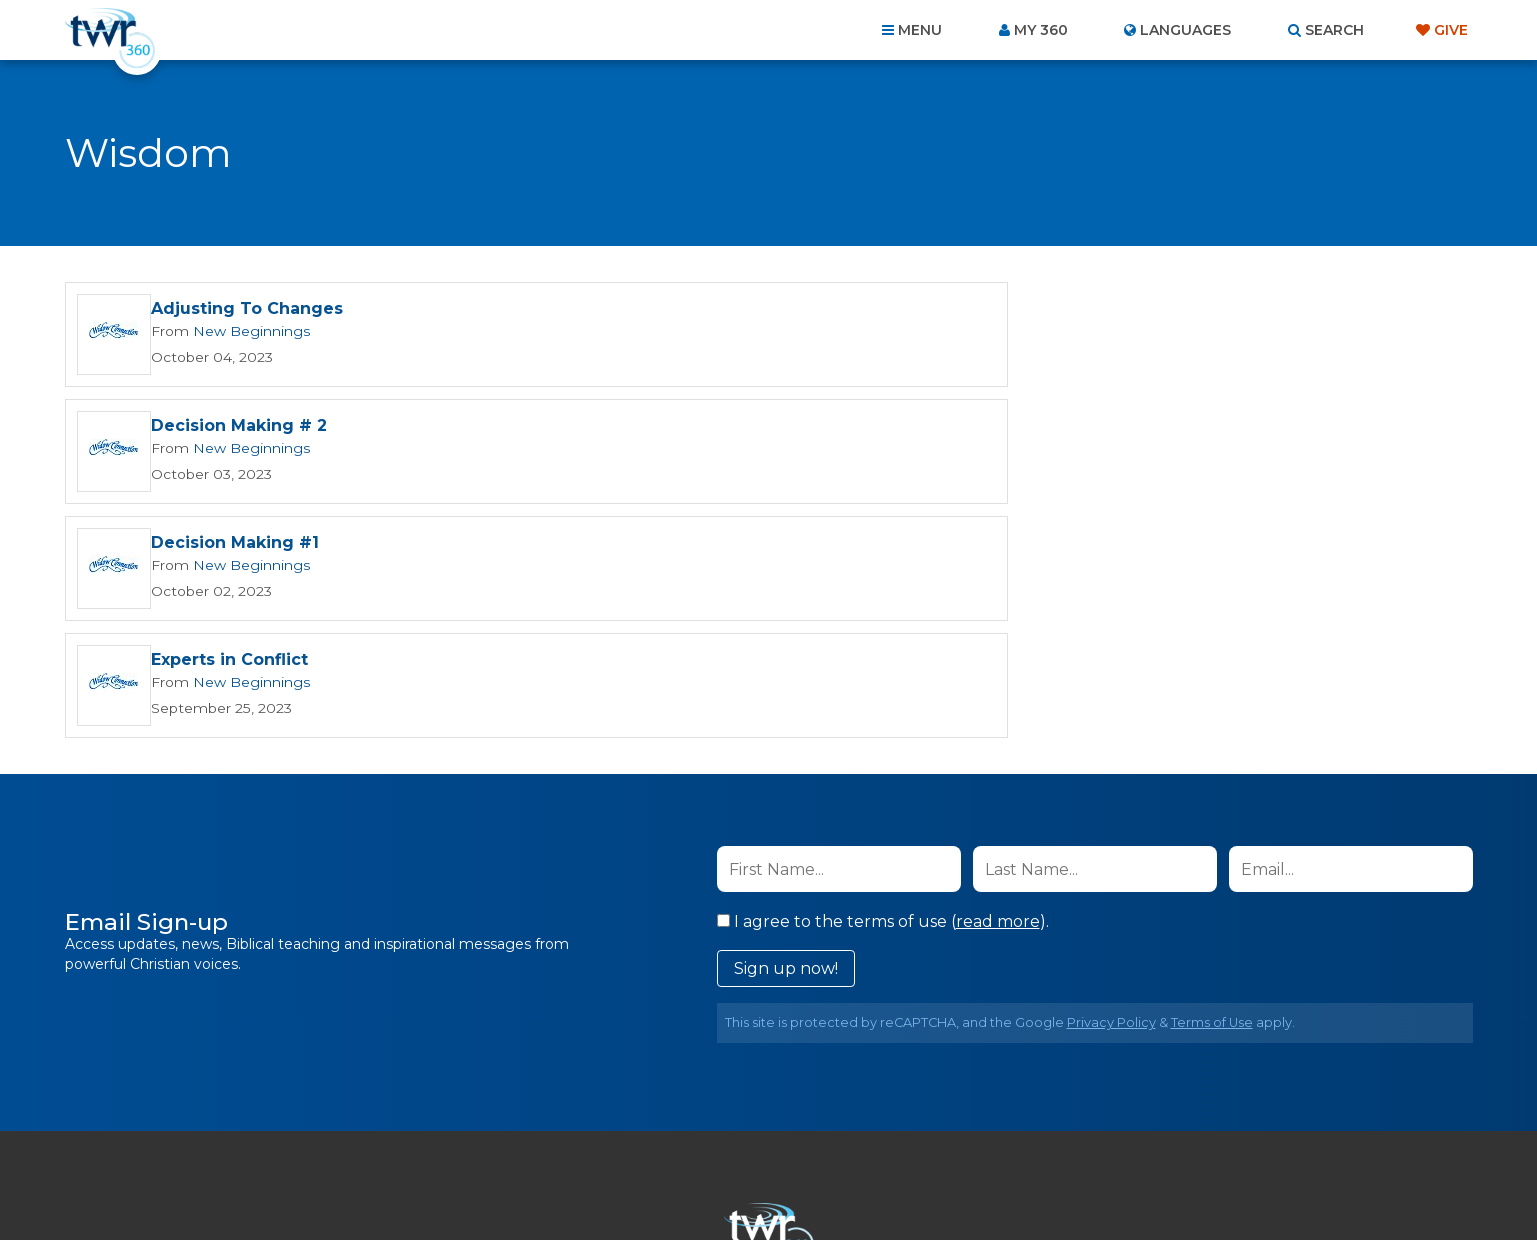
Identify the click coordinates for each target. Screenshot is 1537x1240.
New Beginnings (244, 332)
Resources (1109, 1132)
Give (1451, 30)
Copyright (995, 1132)
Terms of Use (1212, 788)
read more (998, 687)
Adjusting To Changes (247, 310)
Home (405, 1132)
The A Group (914, 1179)
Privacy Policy (1111, 788)
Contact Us (598, 1132)
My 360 (1041, 30)
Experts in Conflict (939, 427)
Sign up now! (786, 734)
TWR (780, 1179)
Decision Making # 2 (949, 310)
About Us (490, 1132)
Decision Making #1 (235, 427)
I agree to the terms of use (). (883, 687)
